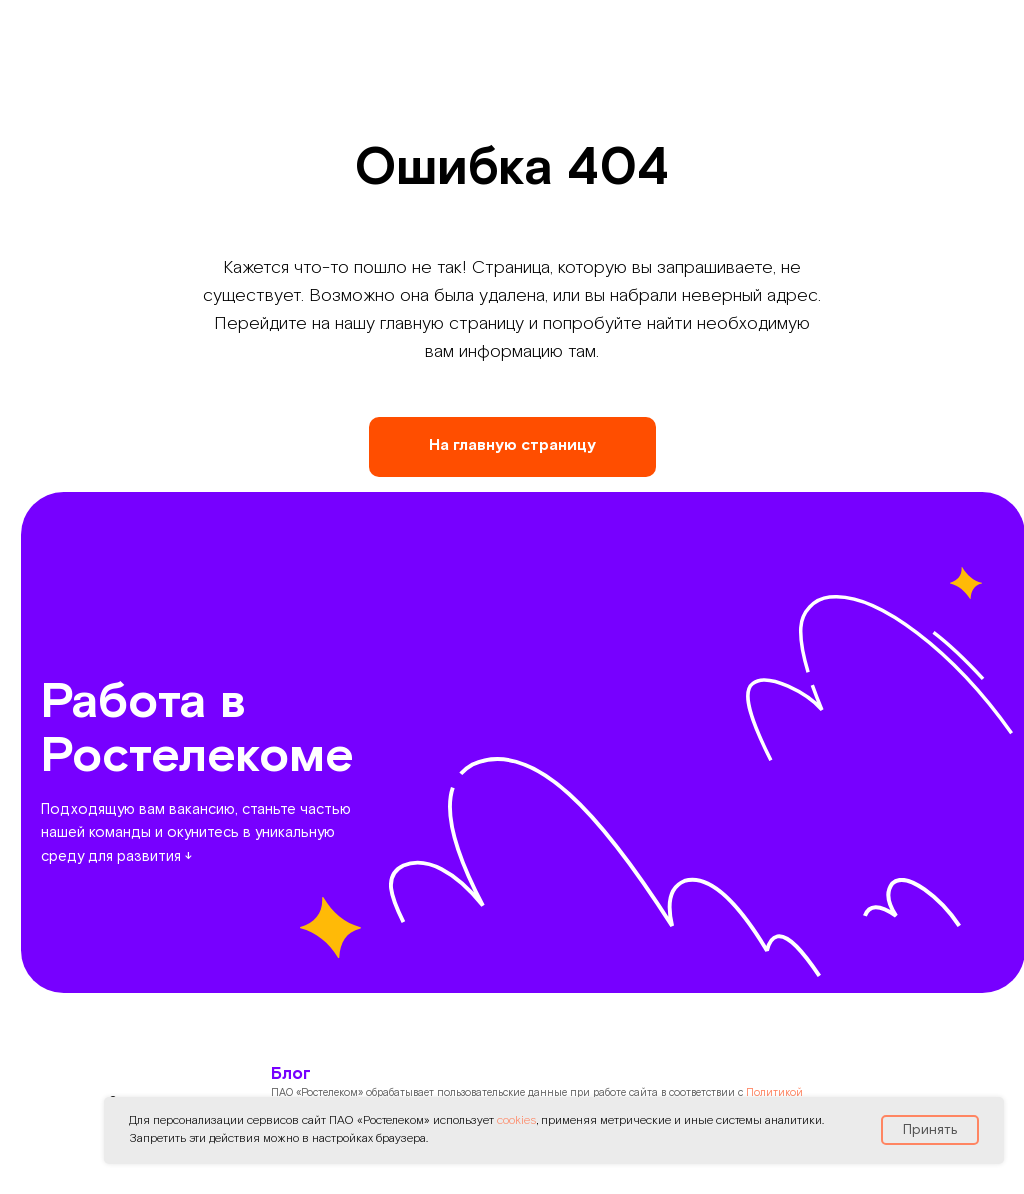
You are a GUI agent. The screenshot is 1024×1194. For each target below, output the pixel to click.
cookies (516, 1120)
